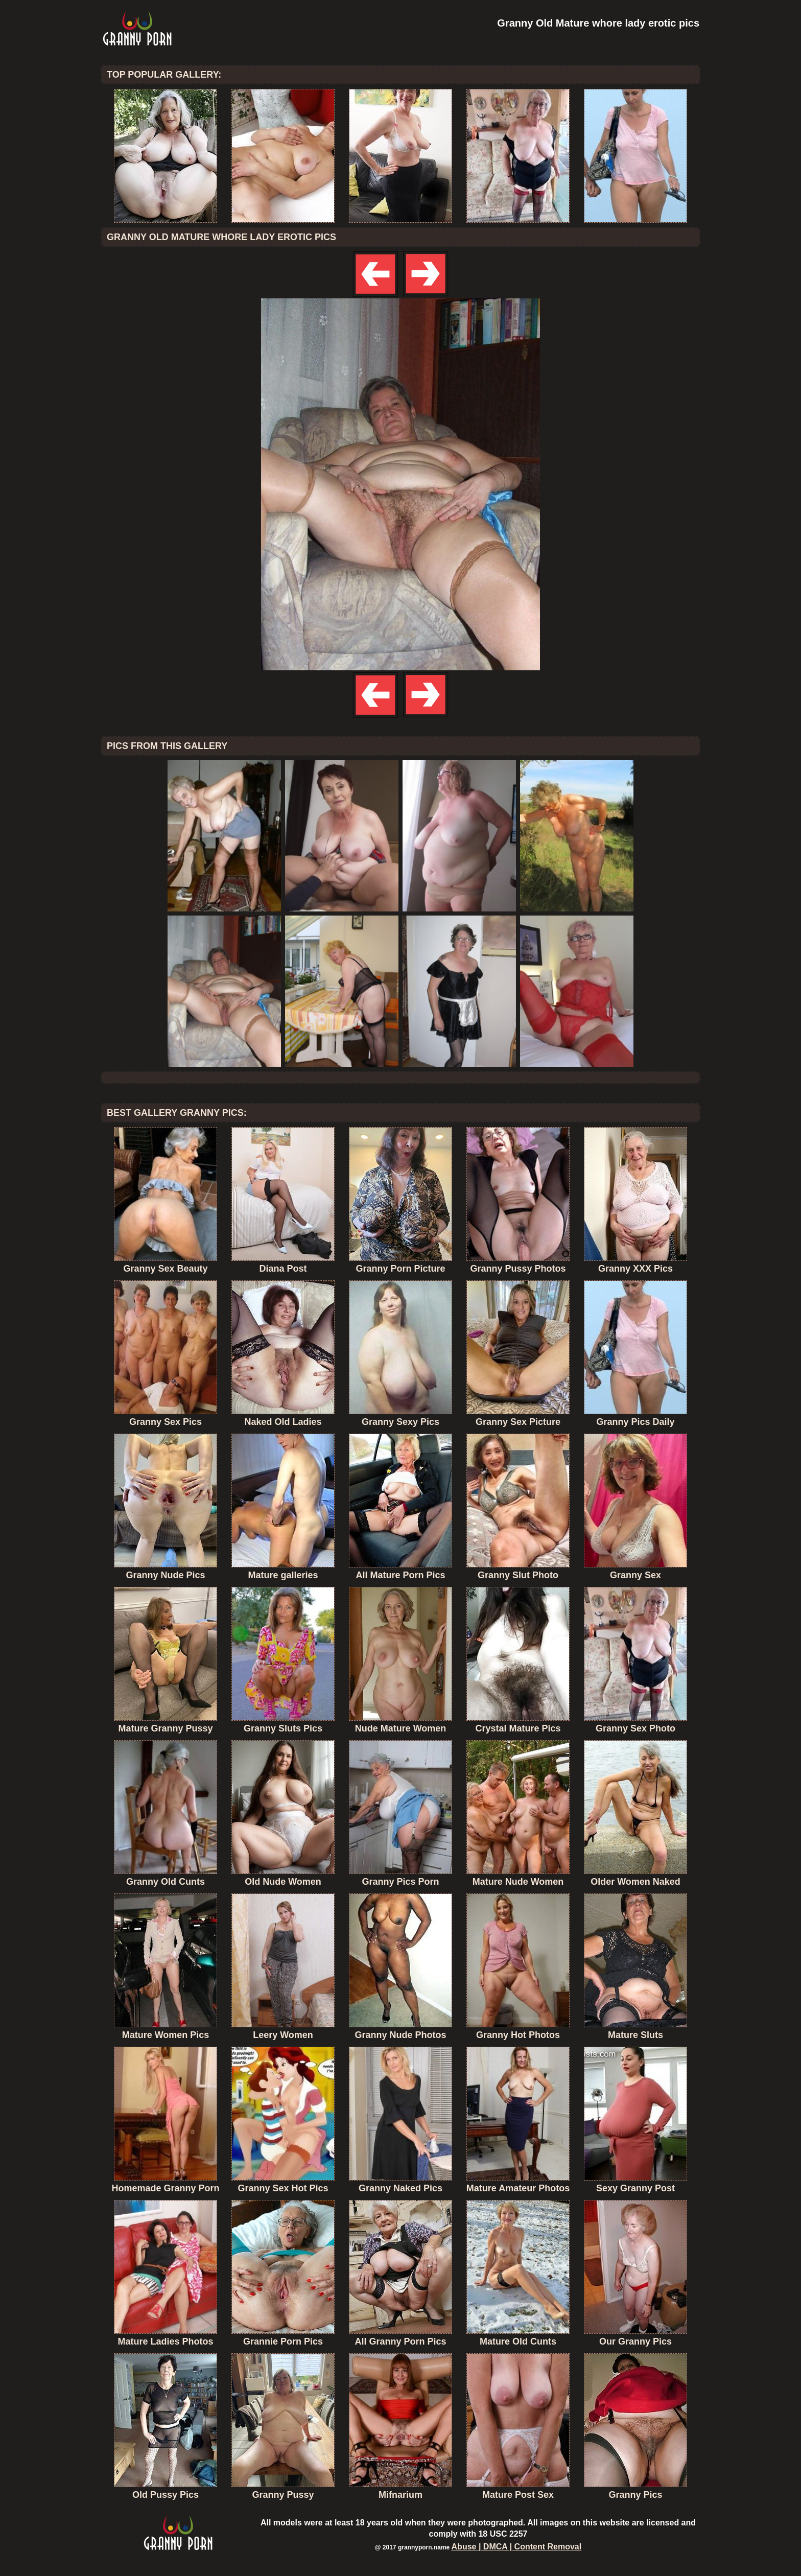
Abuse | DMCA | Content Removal (517, 2546)
